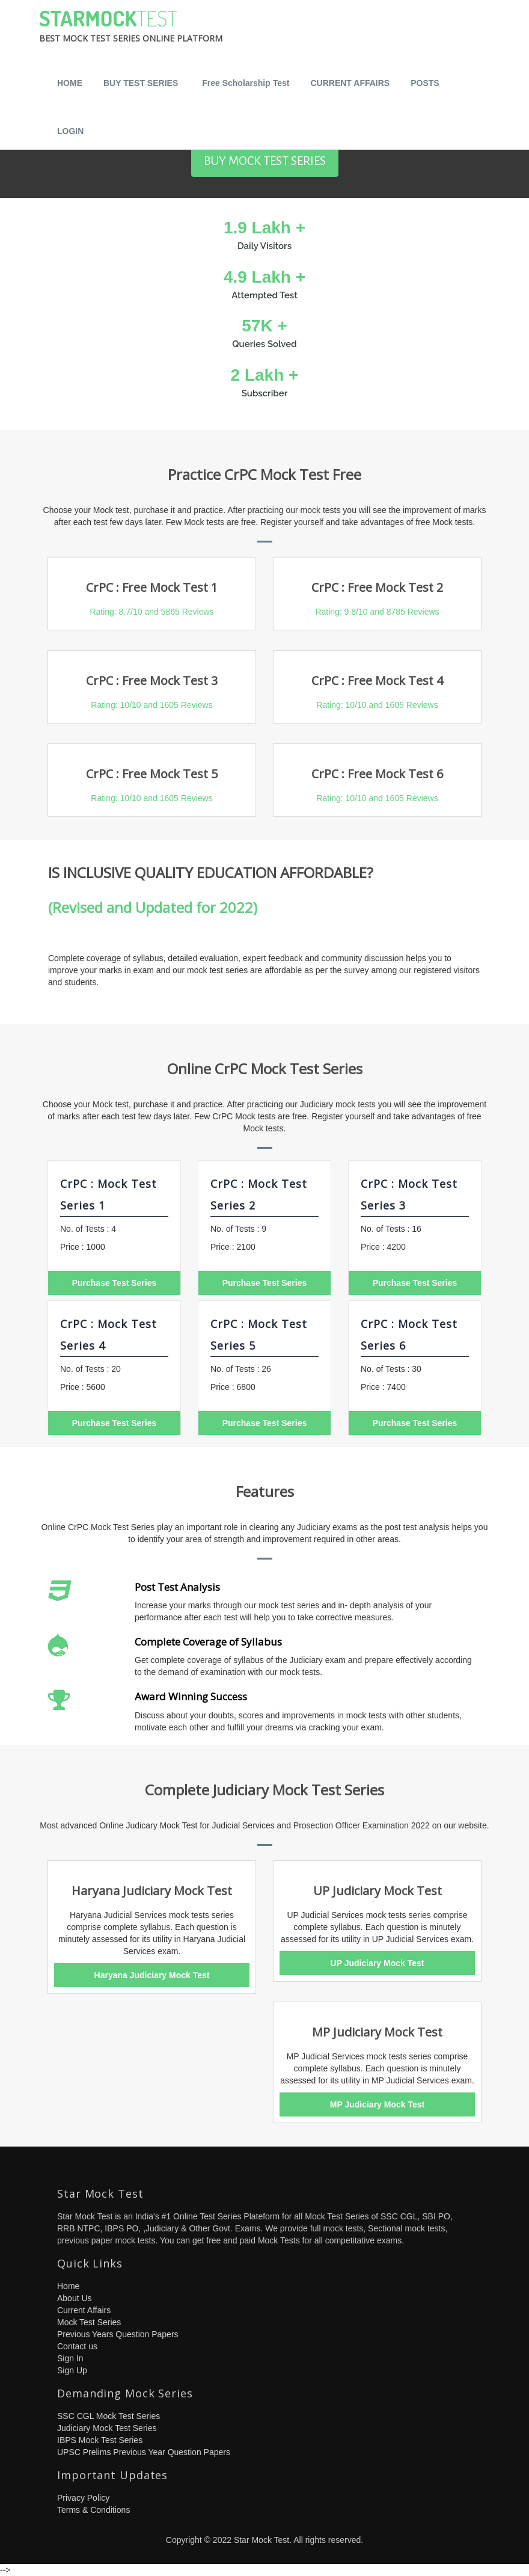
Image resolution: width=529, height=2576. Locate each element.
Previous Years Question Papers (118, 2334)
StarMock (130, 29)
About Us (74, 2298)
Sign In (70, 2358)
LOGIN (70, 131)
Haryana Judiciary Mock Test (152, 1975)
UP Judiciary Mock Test (377, 1963)
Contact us (77, 2346)
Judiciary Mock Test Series (106, 2428)
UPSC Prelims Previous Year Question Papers (143, 2452)
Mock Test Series (89, 2322)
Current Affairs (84, 2310)
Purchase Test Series (114, 1283)
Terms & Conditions (93, 2510)
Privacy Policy (83, 2498)
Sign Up (72, 2370)
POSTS (425, 83)
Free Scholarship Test (245, 83)
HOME (69, 83)
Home (68, 2286)
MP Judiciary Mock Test (377, 2104)
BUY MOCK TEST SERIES (265, 160)
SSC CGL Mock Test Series (108, 2416)
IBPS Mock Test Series (99, 2440)
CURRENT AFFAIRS (350, 83)
